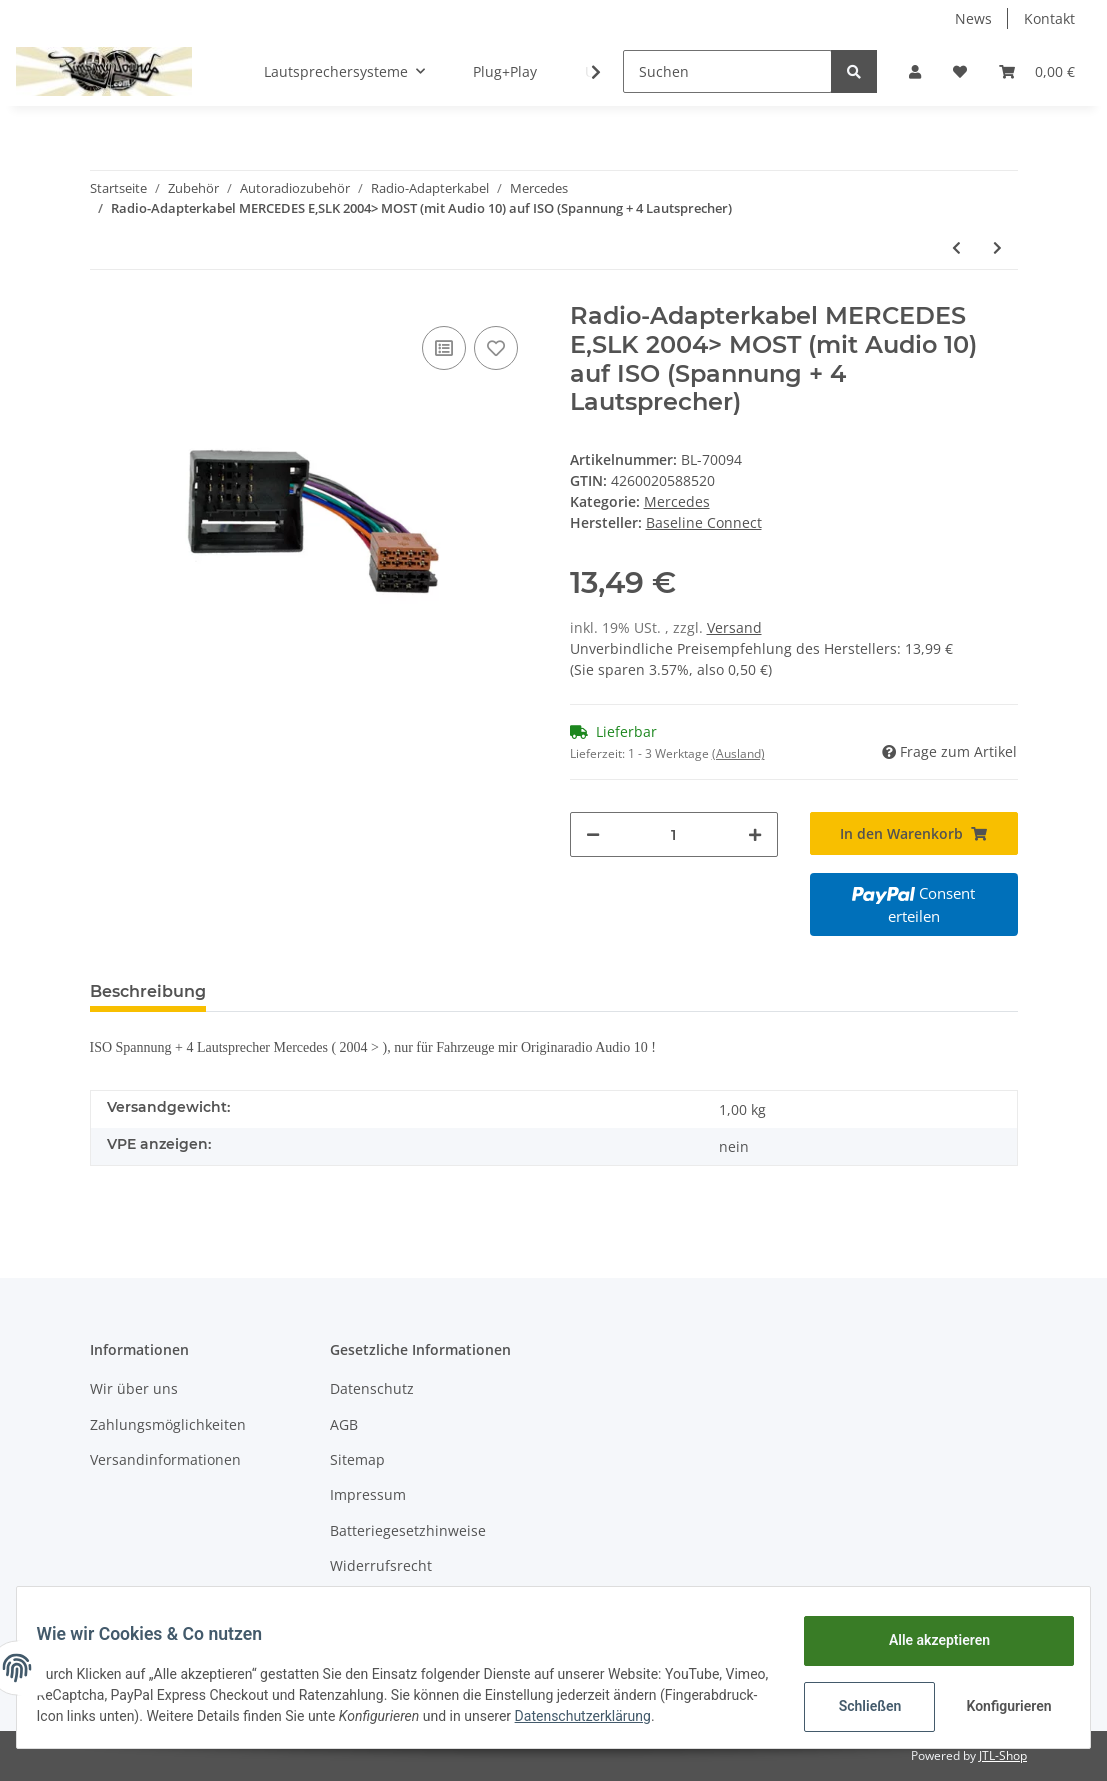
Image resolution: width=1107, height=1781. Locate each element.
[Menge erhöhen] (755, 834)
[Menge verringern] (593, 834)
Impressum (368, 1494)
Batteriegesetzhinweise (408, 1530)
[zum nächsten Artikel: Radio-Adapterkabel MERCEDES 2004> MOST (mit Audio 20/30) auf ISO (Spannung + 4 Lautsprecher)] (997, 247)
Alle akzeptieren (926, 1635)
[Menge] (674, 834)
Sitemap (357, 1459)
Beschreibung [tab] (148, 991)
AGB (344, 1424)
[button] (915, 71)
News (973, 18)
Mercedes (677, 501)
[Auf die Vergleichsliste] (444, 348)
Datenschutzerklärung (117, 1721)
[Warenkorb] (1037, 71)
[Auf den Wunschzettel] (496, 348)
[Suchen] (727, 71)
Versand (734, 627)
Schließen (857, 1701)
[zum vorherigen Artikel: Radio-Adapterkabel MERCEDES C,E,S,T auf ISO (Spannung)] (956, 247)
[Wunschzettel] (960, 71)
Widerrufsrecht (381, 1565)
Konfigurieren (998, 1701)
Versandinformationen (165, 1459)
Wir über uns (134, 1388)
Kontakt (1049, 18)
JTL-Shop (1003, 1755)
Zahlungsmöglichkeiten (168, 1424)
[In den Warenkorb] (914, 833)
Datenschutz (372, 1388)
